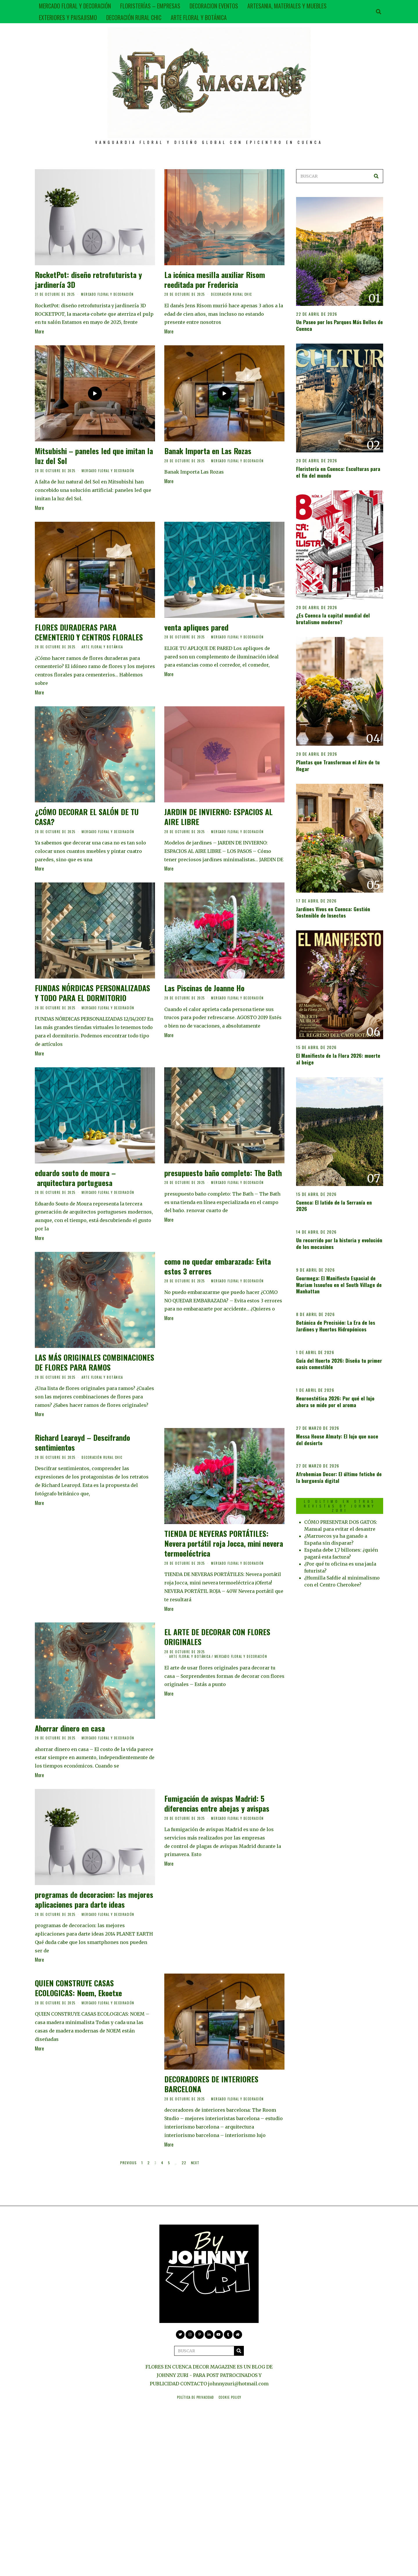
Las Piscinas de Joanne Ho (204, 988)
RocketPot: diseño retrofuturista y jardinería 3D (88, 279)
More (39, 331)
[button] (376, 176)
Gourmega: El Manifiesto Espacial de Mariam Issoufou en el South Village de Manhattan (339, 1284)
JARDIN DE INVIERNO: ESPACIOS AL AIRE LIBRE (218, 816)
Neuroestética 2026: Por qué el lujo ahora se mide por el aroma (335, 1401)
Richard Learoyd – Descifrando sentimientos (82, 1442)
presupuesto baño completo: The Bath (223, 1172)
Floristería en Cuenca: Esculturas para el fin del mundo (338, 472)
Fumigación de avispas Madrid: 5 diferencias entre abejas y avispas (216, 1803)
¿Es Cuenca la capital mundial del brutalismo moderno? (333, 618)
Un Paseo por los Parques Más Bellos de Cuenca (339, 325)
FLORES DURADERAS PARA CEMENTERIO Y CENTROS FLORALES (89, 632)
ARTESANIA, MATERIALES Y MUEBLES (287, 5)
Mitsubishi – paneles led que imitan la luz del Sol (94, 455)
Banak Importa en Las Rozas (207, 450)
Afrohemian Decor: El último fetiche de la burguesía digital (339, 1477)
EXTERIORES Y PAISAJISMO (68, 17)
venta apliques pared (196, 627)
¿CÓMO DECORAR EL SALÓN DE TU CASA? (87, 816)
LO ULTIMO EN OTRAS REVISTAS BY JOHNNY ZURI (340, 1506)
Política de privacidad (195, 2397)
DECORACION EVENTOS (214, 5)
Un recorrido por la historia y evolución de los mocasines (339, 1243)
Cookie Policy (230, 2397)
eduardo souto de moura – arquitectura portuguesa (75, 1177)
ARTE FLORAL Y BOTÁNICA (199, 17)
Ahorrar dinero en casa (70, 1728)
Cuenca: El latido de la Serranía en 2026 (334, 1205)
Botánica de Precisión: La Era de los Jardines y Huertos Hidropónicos (335, 1326)
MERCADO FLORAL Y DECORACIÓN (75, 5)
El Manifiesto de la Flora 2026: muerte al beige (338, 1059)
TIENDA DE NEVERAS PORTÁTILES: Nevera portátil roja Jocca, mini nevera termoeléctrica (223, 1543)
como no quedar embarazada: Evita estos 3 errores (217, 1266)
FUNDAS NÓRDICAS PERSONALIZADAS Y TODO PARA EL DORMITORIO (92, 992)
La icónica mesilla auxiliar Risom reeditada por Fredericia (214, 279)
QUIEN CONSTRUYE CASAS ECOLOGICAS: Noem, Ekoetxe (78, 1988)
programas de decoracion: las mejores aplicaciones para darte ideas (94, 1899)
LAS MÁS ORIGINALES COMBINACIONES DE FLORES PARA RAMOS (94, 1362)
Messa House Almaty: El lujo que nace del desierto (337, 1439)
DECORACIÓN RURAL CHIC (133, 17)
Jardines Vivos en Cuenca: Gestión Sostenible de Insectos (333, 912)
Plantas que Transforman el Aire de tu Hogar (338, 765)
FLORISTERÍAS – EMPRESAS (150, 5)
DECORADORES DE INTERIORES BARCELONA (211, 2084)
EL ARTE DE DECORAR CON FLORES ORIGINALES (217, 1636)
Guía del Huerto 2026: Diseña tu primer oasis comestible (339, 1364)
